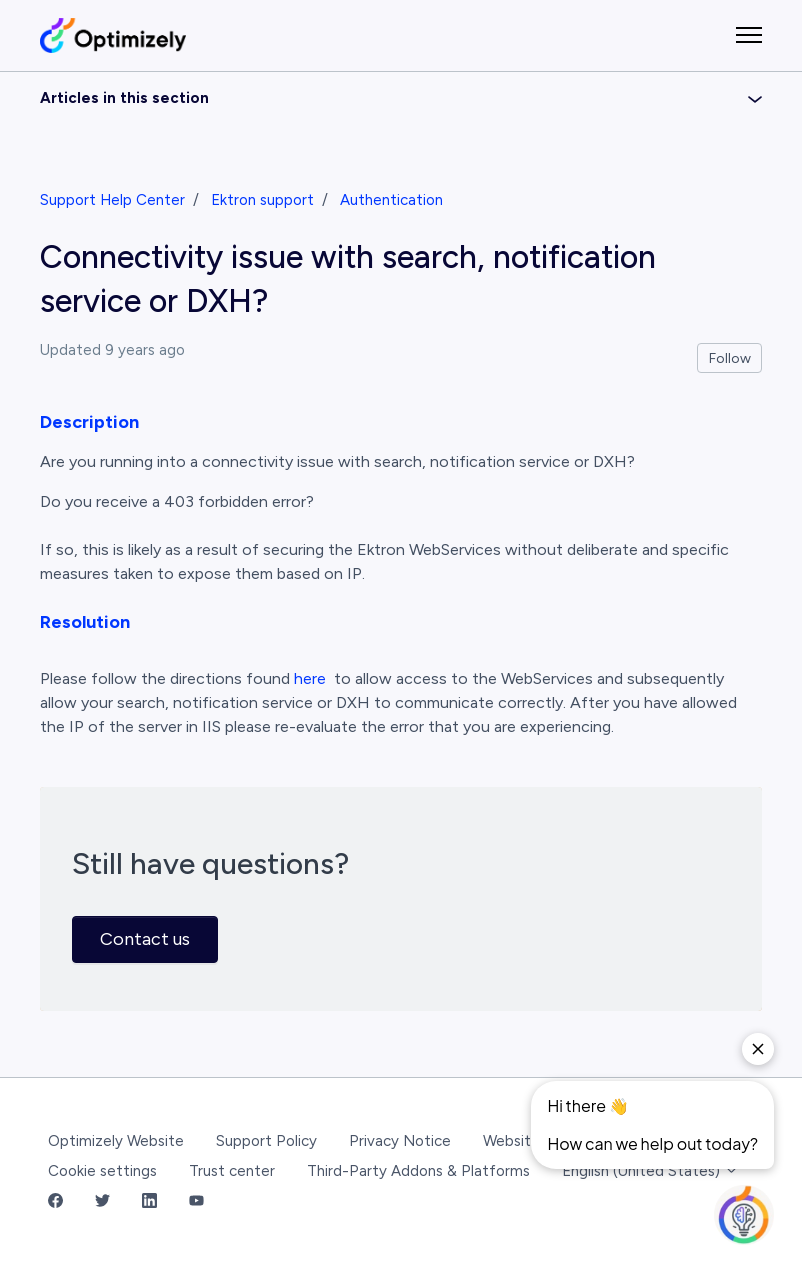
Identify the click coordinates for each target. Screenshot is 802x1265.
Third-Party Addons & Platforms (418, 1171)
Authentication (391, 200)
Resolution (85, 622)
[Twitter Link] (102, 1202)
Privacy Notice (400, 1141)
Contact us (145, 939)
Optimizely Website (116, 1141)
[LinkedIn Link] (149, 1202)
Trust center (232, 1171)
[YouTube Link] (196, 1202)
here (310, 678)
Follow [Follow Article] (730, 358)
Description (89, 422)
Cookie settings (102, 1171)
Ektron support (262, 200)
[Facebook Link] (55, 1202)
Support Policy (266, 1141)
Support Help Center (112, 200)
